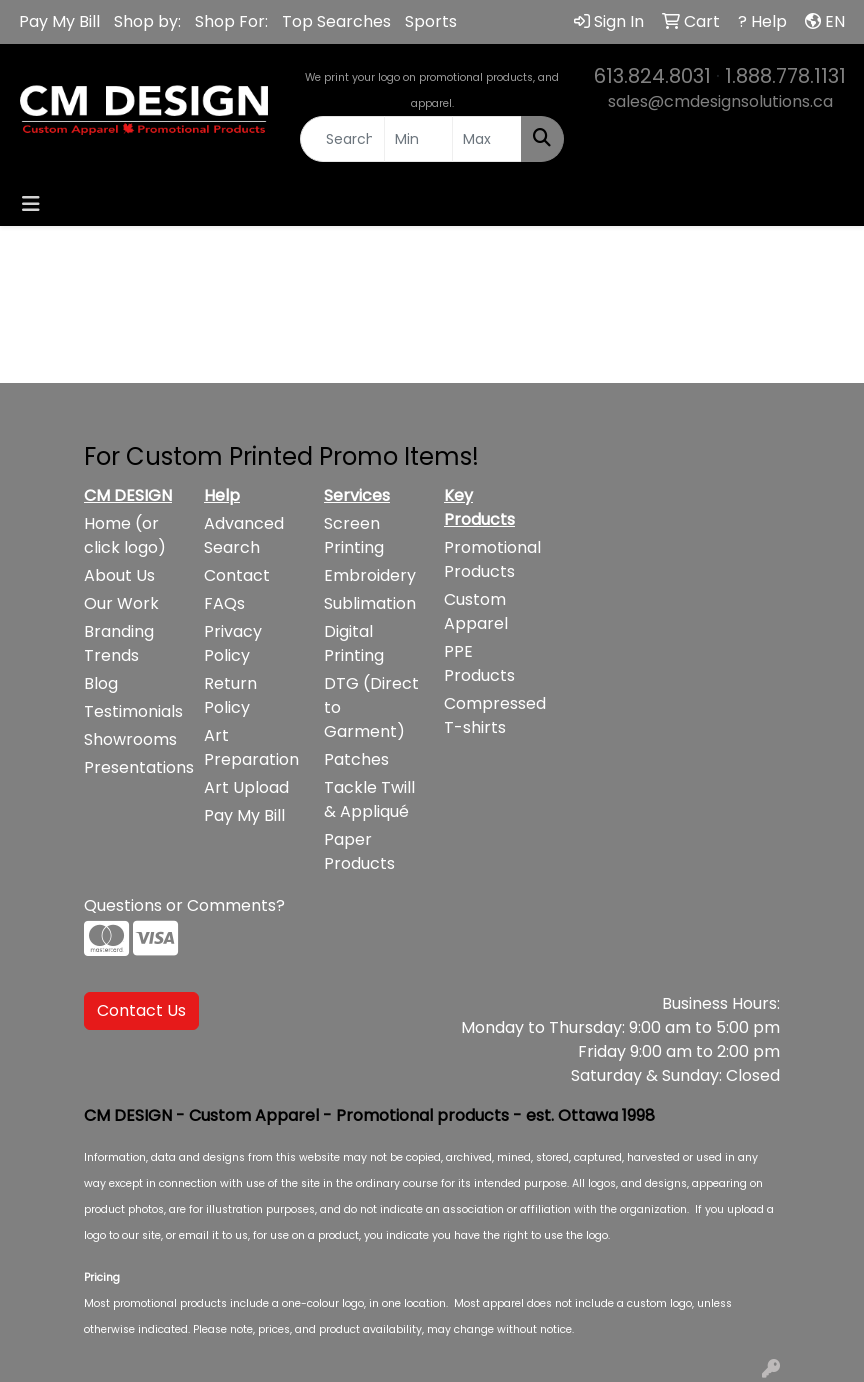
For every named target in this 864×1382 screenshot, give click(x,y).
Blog (101, 683)
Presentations (132, 767)
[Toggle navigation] (31, 204)
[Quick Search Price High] (487, 139)
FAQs (224, 603)
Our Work (121, 603)
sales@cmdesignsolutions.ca (720, 101)
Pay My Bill (59, 21)
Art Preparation (251, 747)
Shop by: (147, 21)
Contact (237, 575)
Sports (431, 21)
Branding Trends (119, 643)
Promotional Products (492, 559)
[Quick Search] (342, 139)
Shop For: (231, 21)
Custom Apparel (476, 611)
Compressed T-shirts (492, 715)
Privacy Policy (233, 643)
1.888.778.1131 (785, 76)
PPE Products (479, 663)
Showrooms (130, 739)
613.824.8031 (652, 76)
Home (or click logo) (125, 535)
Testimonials (132, 711)
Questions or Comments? (184, 905)
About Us (119, 575)
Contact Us (141, 1010)
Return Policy (230, 695)
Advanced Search (244, 535)
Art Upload (246, 787)
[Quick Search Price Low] (419, 139)
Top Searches (336, 21)
